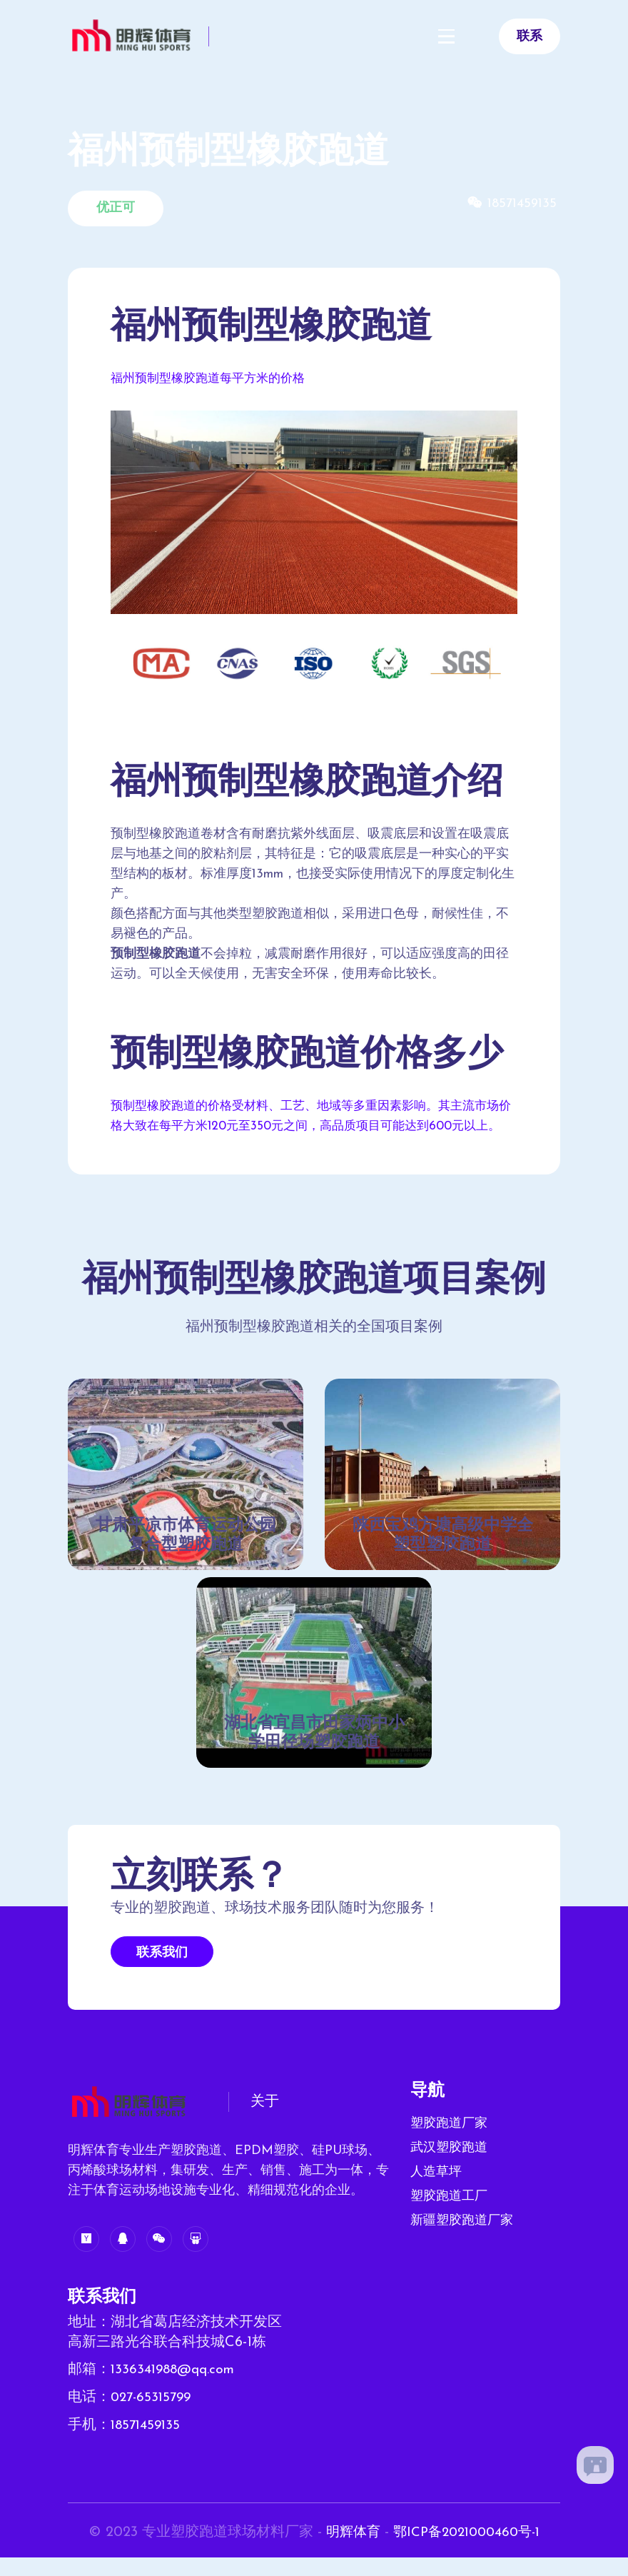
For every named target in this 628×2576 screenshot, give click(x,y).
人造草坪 (436, 2193)
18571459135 (147, 2445)
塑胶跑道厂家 (448, 2145)
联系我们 (162, 1974)
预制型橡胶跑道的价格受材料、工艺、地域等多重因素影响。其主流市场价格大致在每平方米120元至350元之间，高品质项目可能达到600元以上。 (311, 1126)
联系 (529, 37)
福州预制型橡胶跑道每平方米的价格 (213, 379)
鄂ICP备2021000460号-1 (468, 2552)
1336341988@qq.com (176, 2391)
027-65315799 (153, 2418)
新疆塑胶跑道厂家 (461, 2242)
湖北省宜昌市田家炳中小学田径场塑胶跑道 (314, 1754)
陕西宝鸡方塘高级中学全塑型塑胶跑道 (442, 1556)
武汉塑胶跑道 (448, 2169)
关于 (264, 2124)
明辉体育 (348, 2552)
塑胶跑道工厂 (448, 2218)
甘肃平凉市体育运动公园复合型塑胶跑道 (185, 1556)
